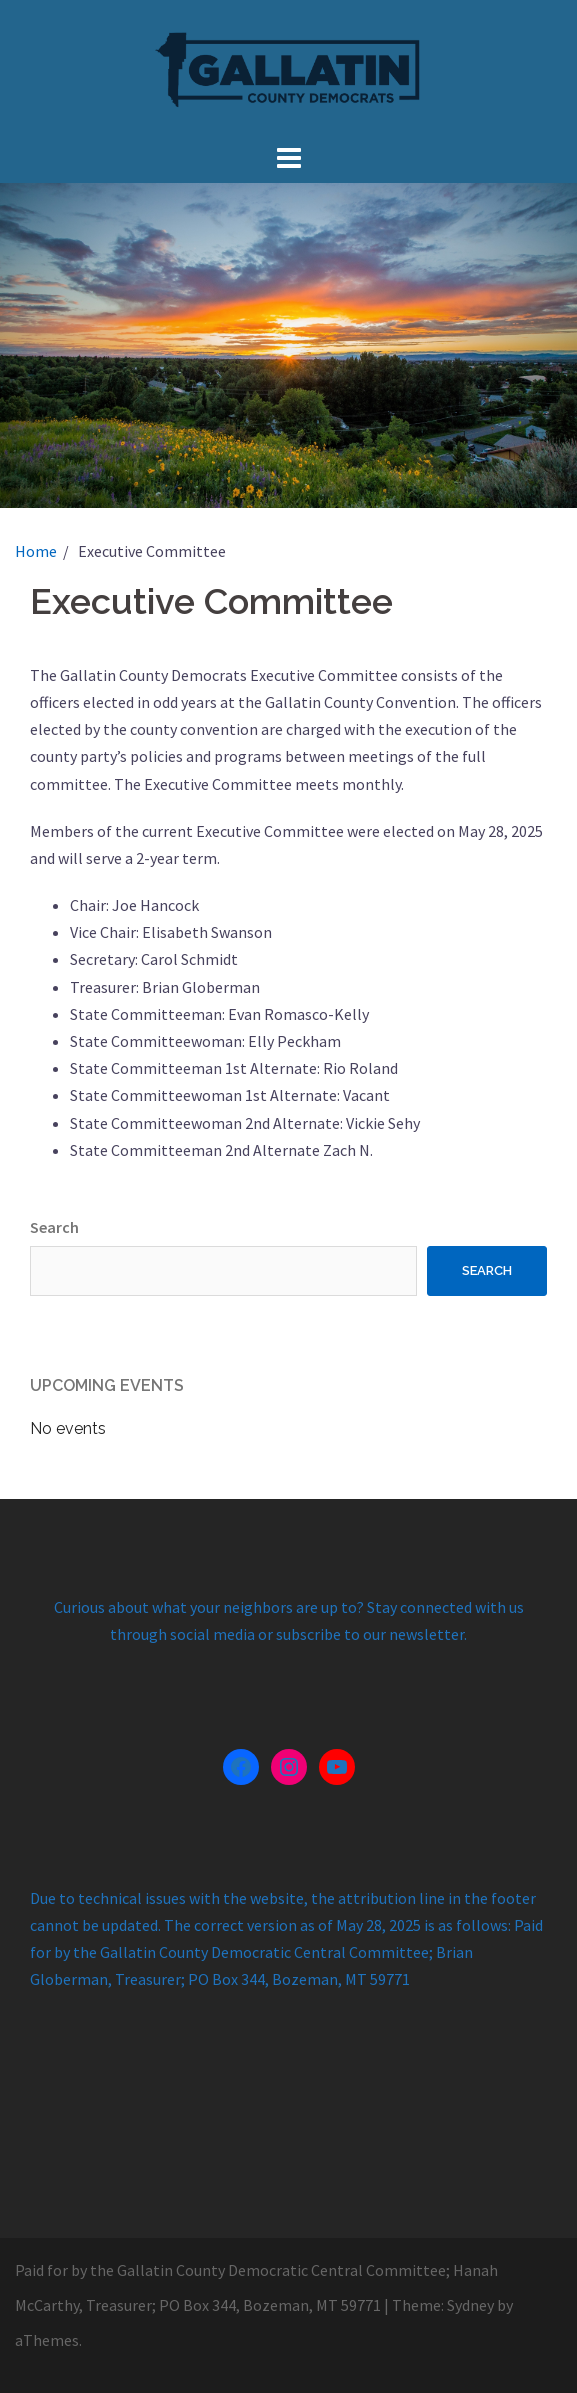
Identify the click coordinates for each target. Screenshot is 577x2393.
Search (54, 1227)
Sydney (470, 2305)
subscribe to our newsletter (370, 1634)
